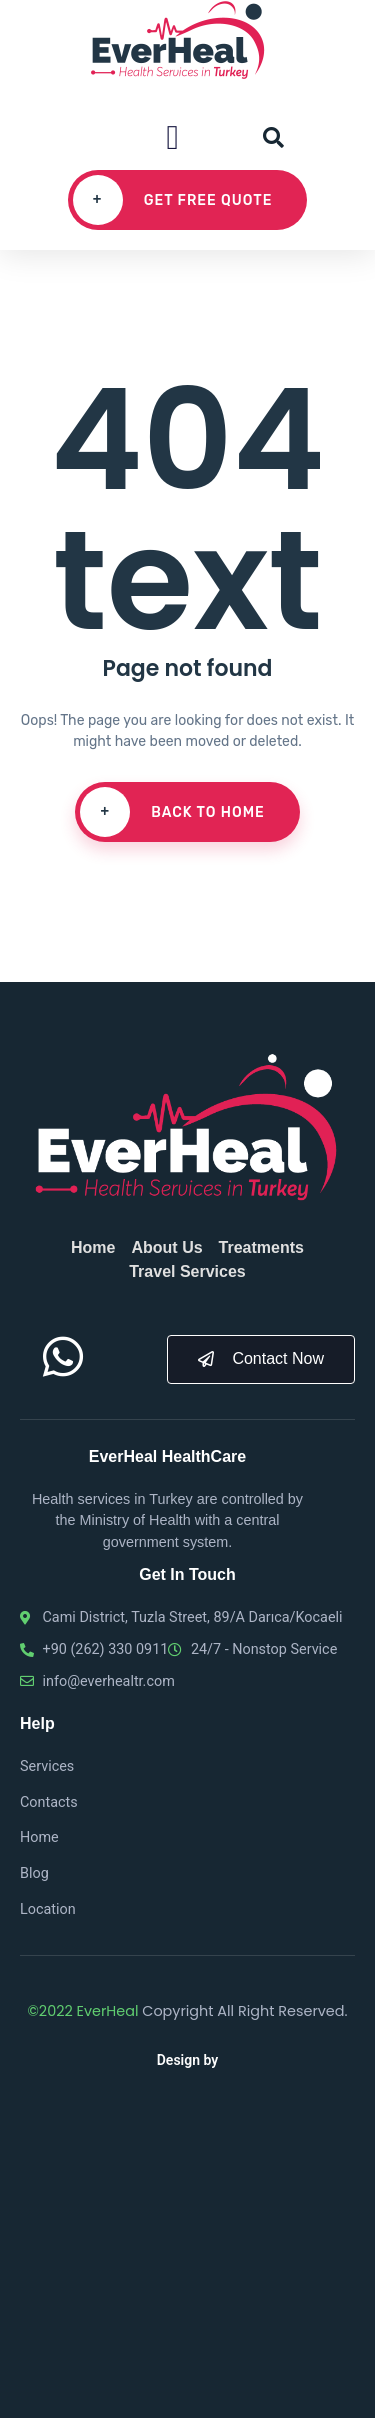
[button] (172, 137)
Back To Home (172, 812)
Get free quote (173, 200)
